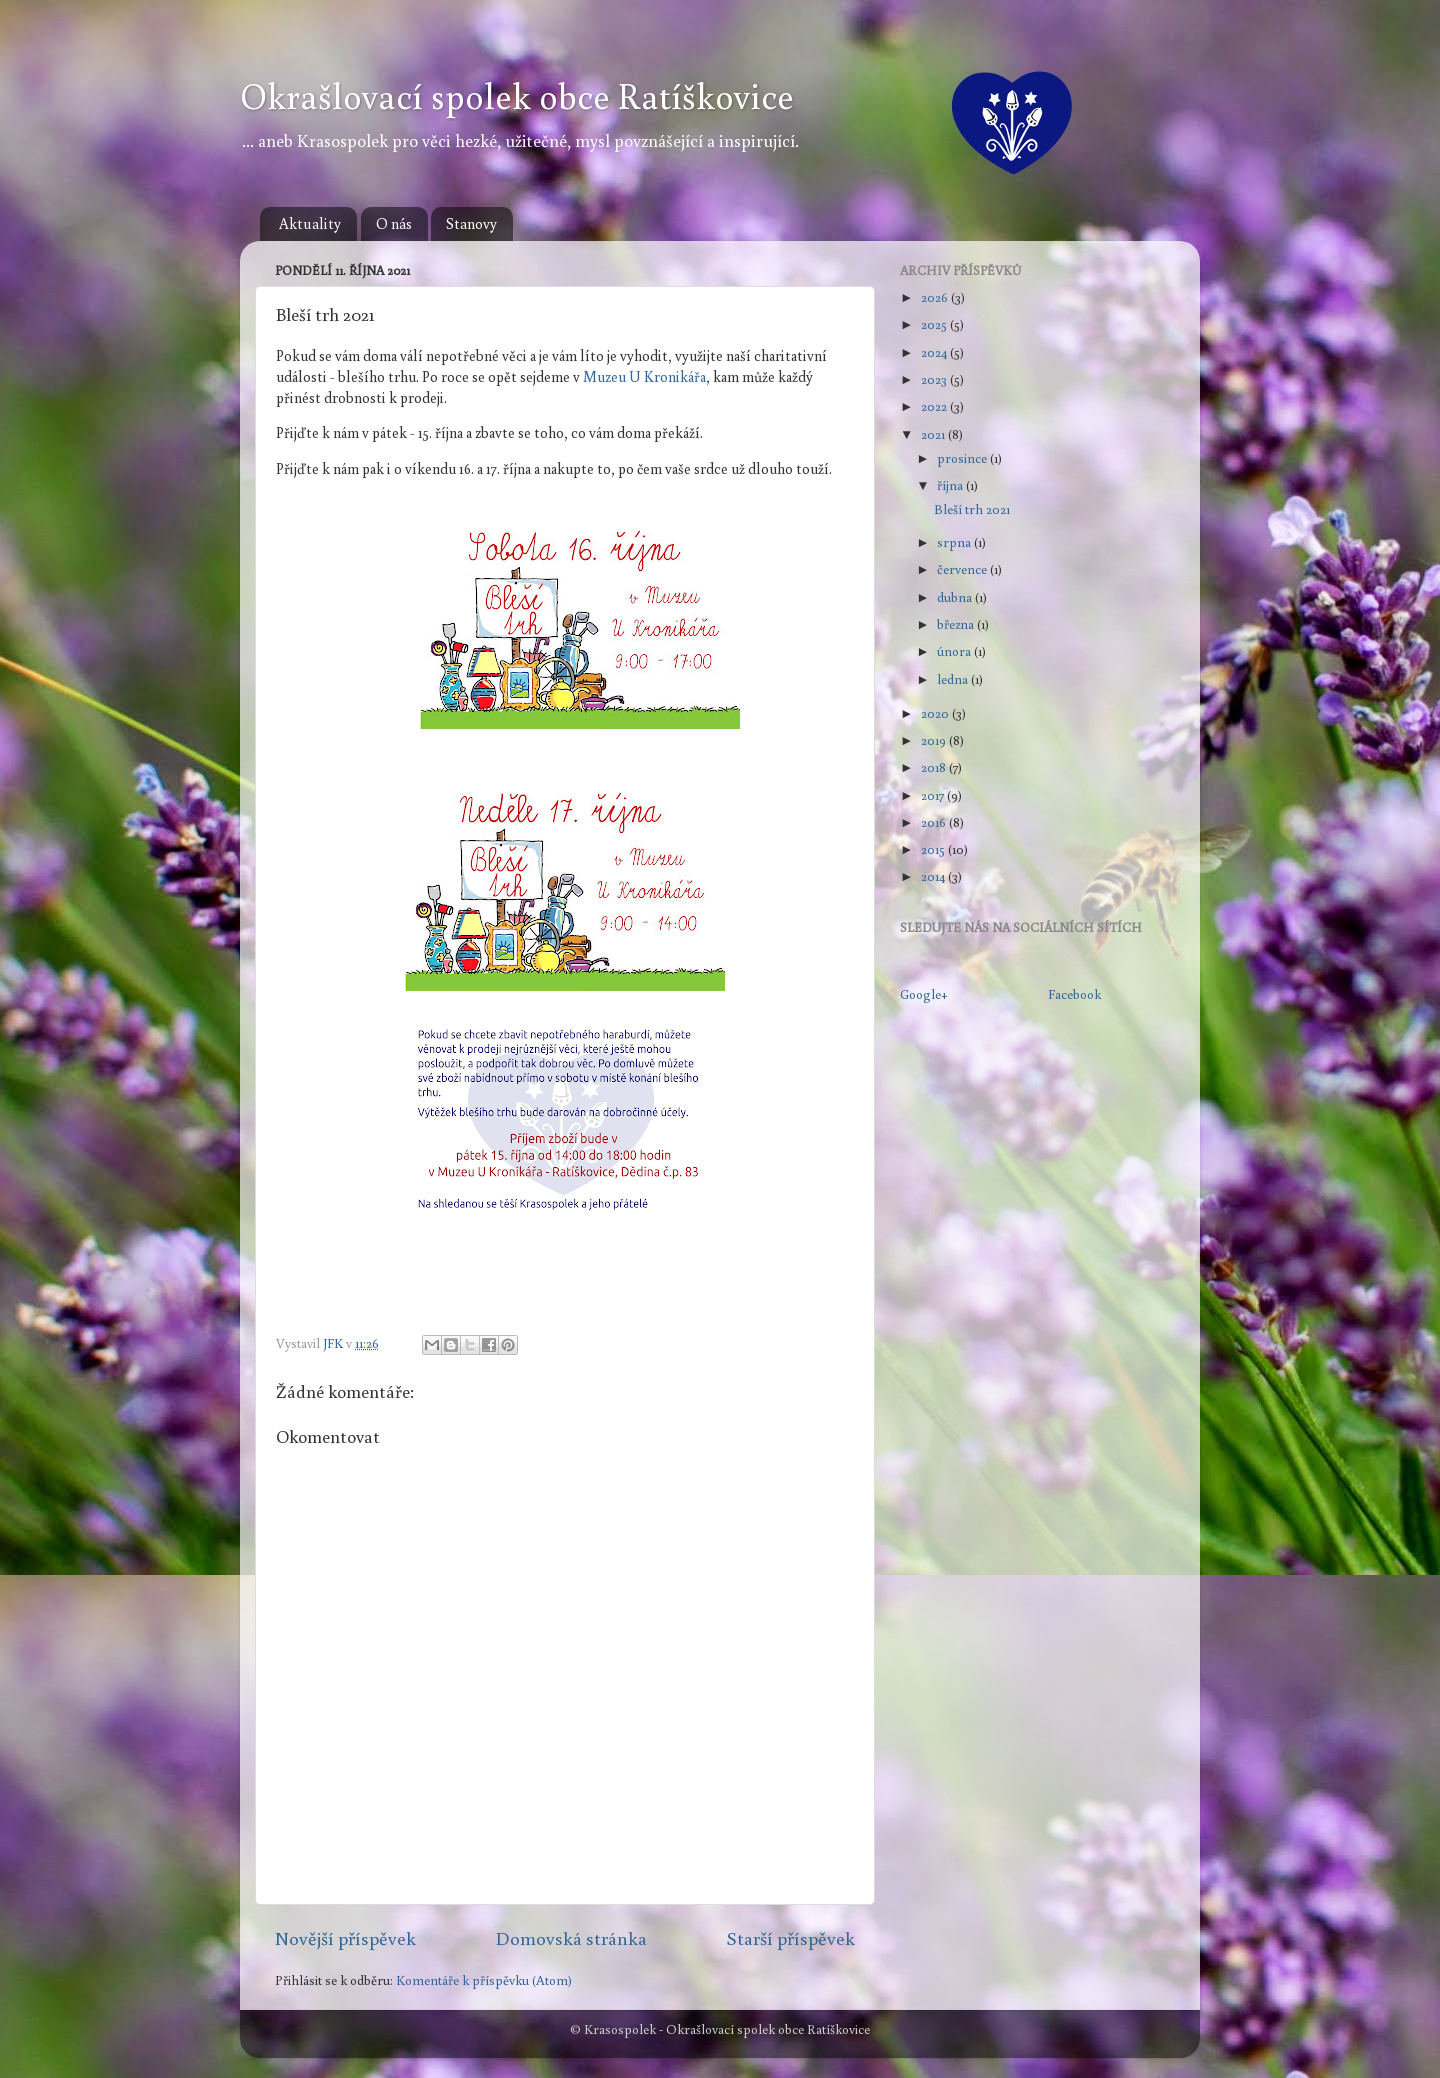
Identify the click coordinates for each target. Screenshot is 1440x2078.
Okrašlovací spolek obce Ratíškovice (517, 95)
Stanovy (471, 223)
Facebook (1074, 994)
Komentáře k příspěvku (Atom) (484, 1980)
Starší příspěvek (790, 1938)
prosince (963, 458)
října (951, 485)
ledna (954, 679)
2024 (935, 352)
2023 (935, 379)
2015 (934, 849)
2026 (936, 297)
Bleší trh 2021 (972, 509)
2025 (935, 324)
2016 (935, 822)
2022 (935, 406)
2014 (934, 876)
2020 (936, 713)
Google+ (924, 994)
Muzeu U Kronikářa (644, 376)
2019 (935, 740)
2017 (934, 795)
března (957, 624)
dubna (956, 597)
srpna (955, 542)
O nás (394, 223)
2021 (934, 434)
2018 (935, 767)
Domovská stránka (571, 1938)
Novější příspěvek (345, 1938)
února (955, 651)
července (963, 569)
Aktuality (310, 223)
